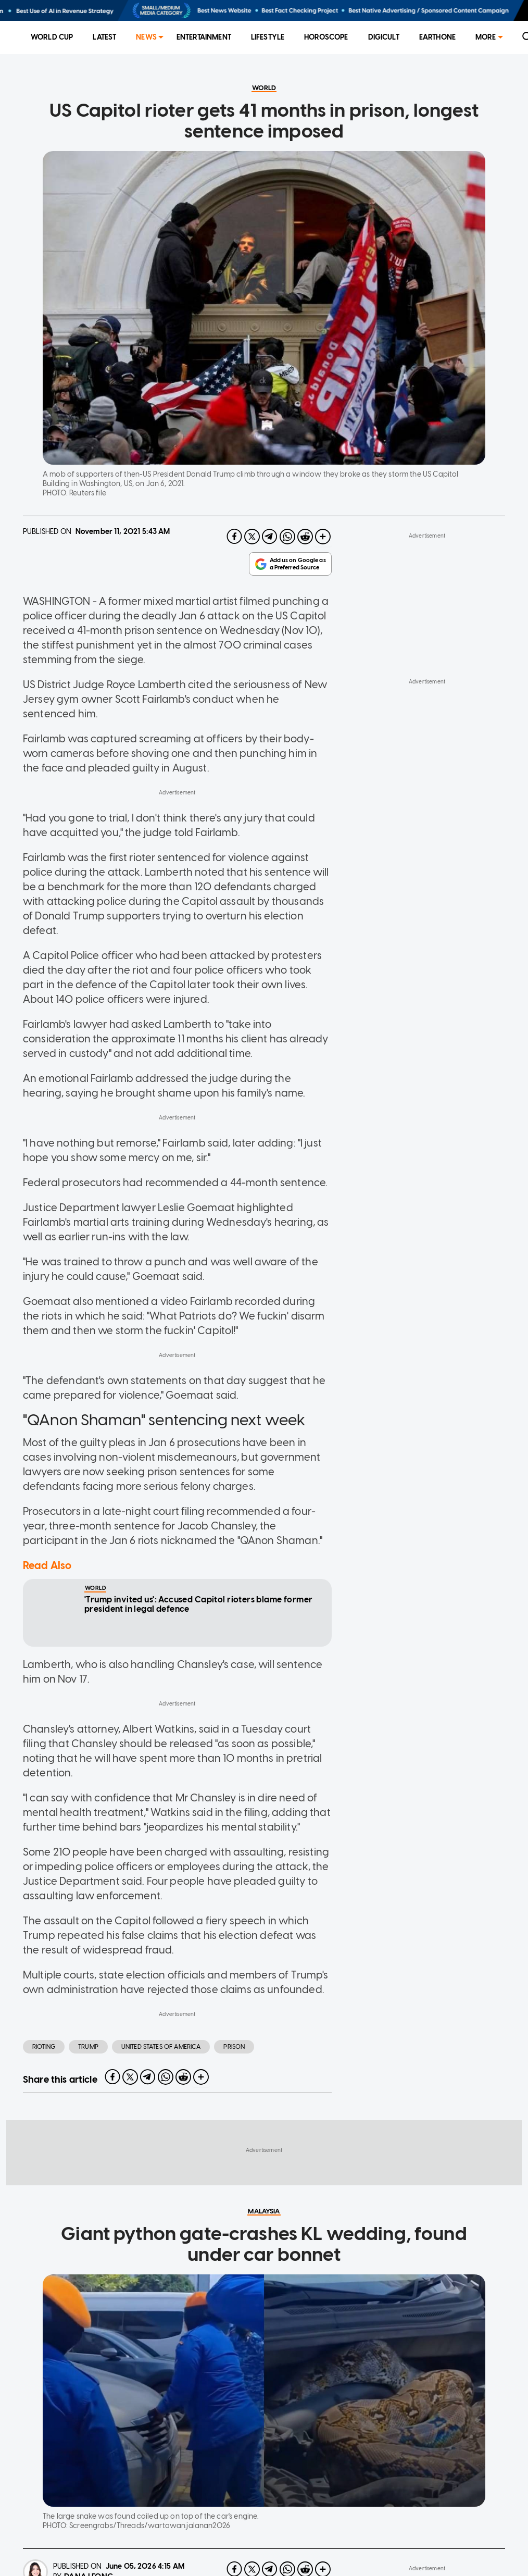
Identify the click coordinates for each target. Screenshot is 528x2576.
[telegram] (270, 588)
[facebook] (234, 588)
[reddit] (305, 588)
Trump (88, 2098)
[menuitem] (52, 38)
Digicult (383, 37)
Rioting (43, 2098)
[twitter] (252, 588)
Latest (104, 37)
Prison (234, 2098)
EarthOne (437, 37)
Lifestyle (267, 37)
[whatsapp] (287, 588)
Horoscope (326, 37)
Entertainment (204, 37)
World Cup (52, 37)
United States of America (161, 2098)
